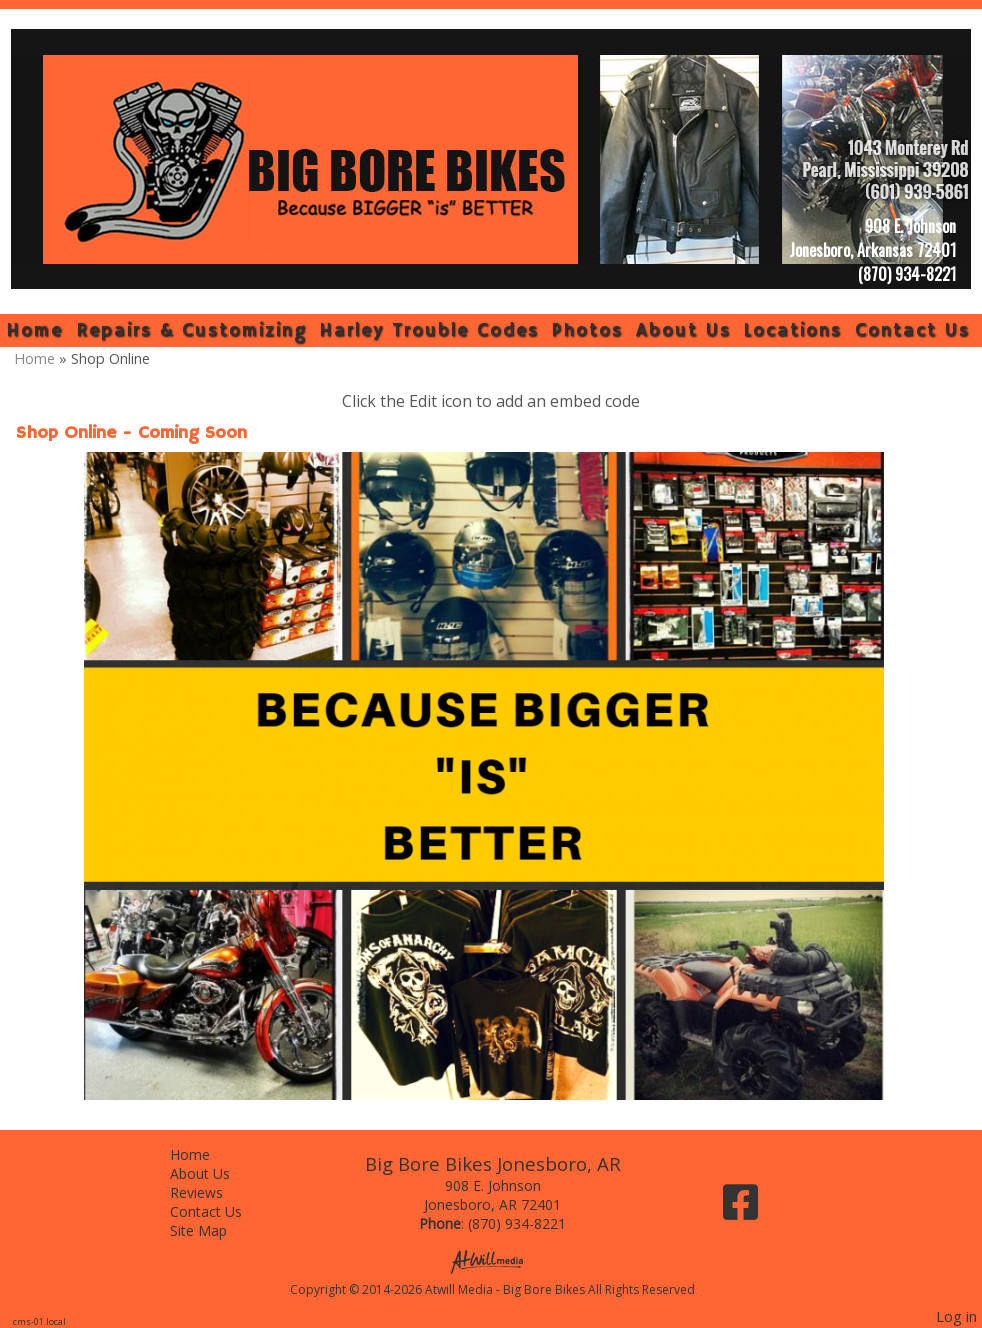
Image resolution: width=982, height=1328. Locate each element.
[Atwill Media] (493, 1260)
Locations (792, 330)
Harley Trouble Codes (429, 330)
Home (34, 330)
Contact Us (912, 330)
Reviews (211, 1192)
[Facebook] (740, 1209)
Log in (956, 1316)
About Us (683, 330)
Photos (587, 330)
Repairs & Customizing (191, 330)
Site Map (213, 1230)
